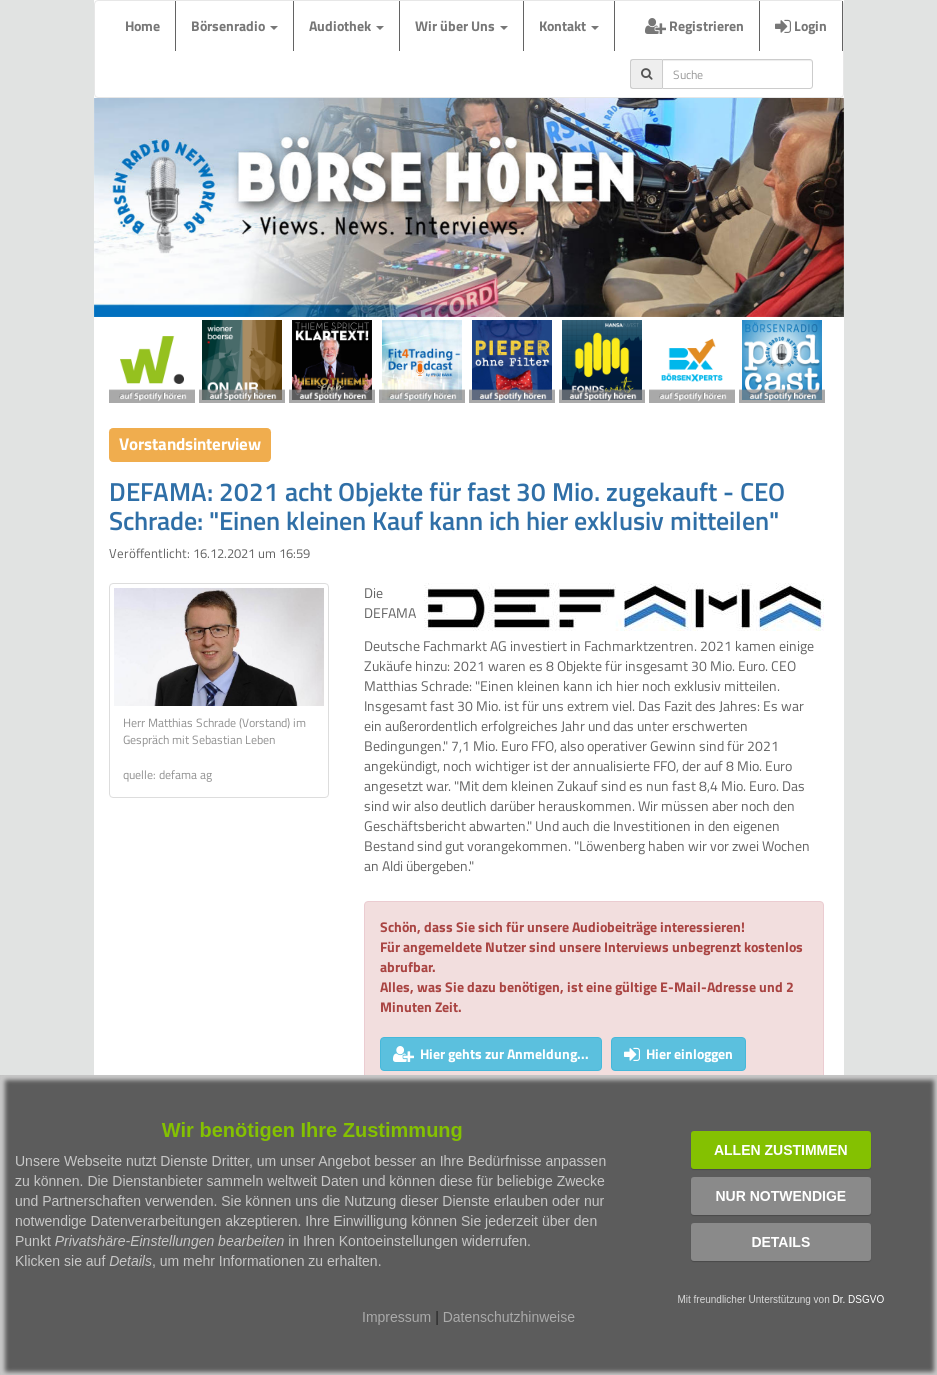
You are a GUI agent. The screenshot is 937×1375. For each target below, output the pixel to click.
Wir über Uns (461, 25)
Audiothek (346, 25)
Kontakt (569, 25)
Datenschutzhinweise (509, 1317)
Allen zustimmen (781, 1150)
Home (142, 25)
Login (801, 25)
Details (780, 1242)
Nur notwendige (780, 1196)
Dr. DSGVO (859, 1299)
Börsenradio (234, 25)
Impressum (396, 1317)
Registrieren (694, 25)
